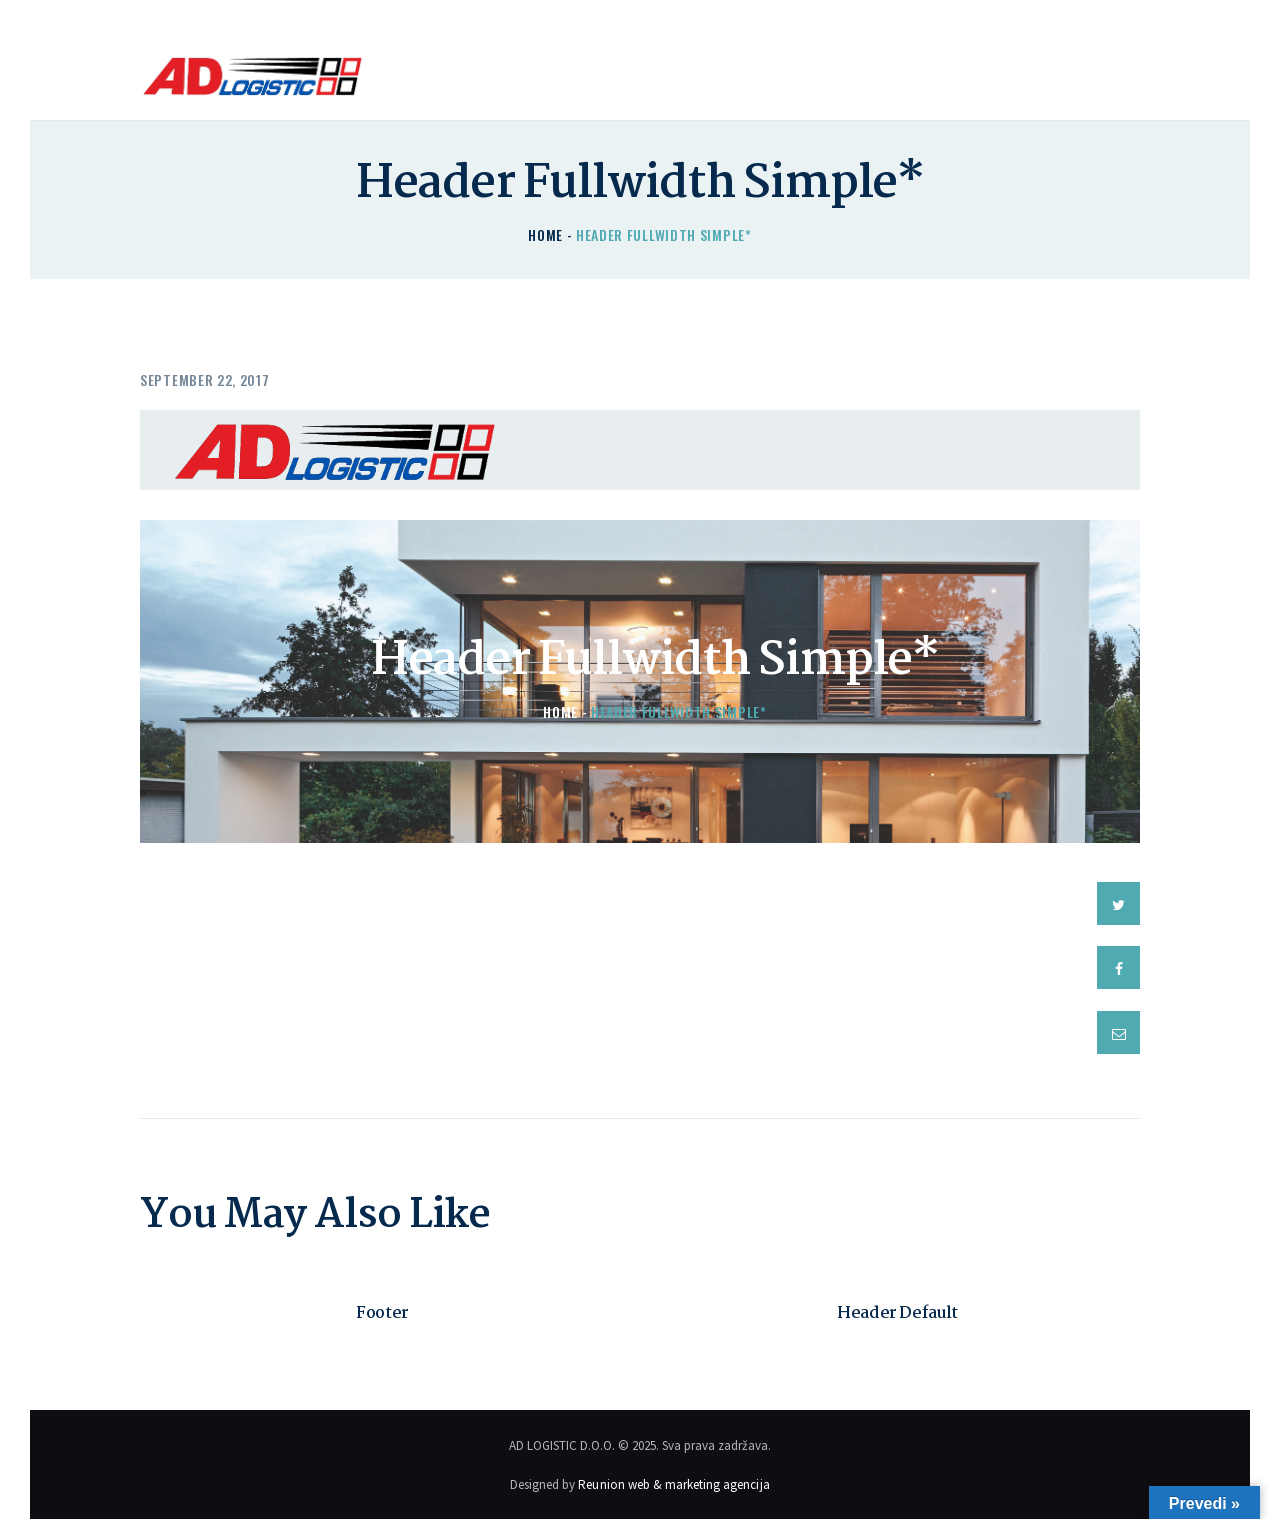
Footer (382, 1312)
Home (545, 234)
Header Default (897, 1312)
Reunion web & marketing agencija (674, 1482)
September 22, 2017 (205, 379)
